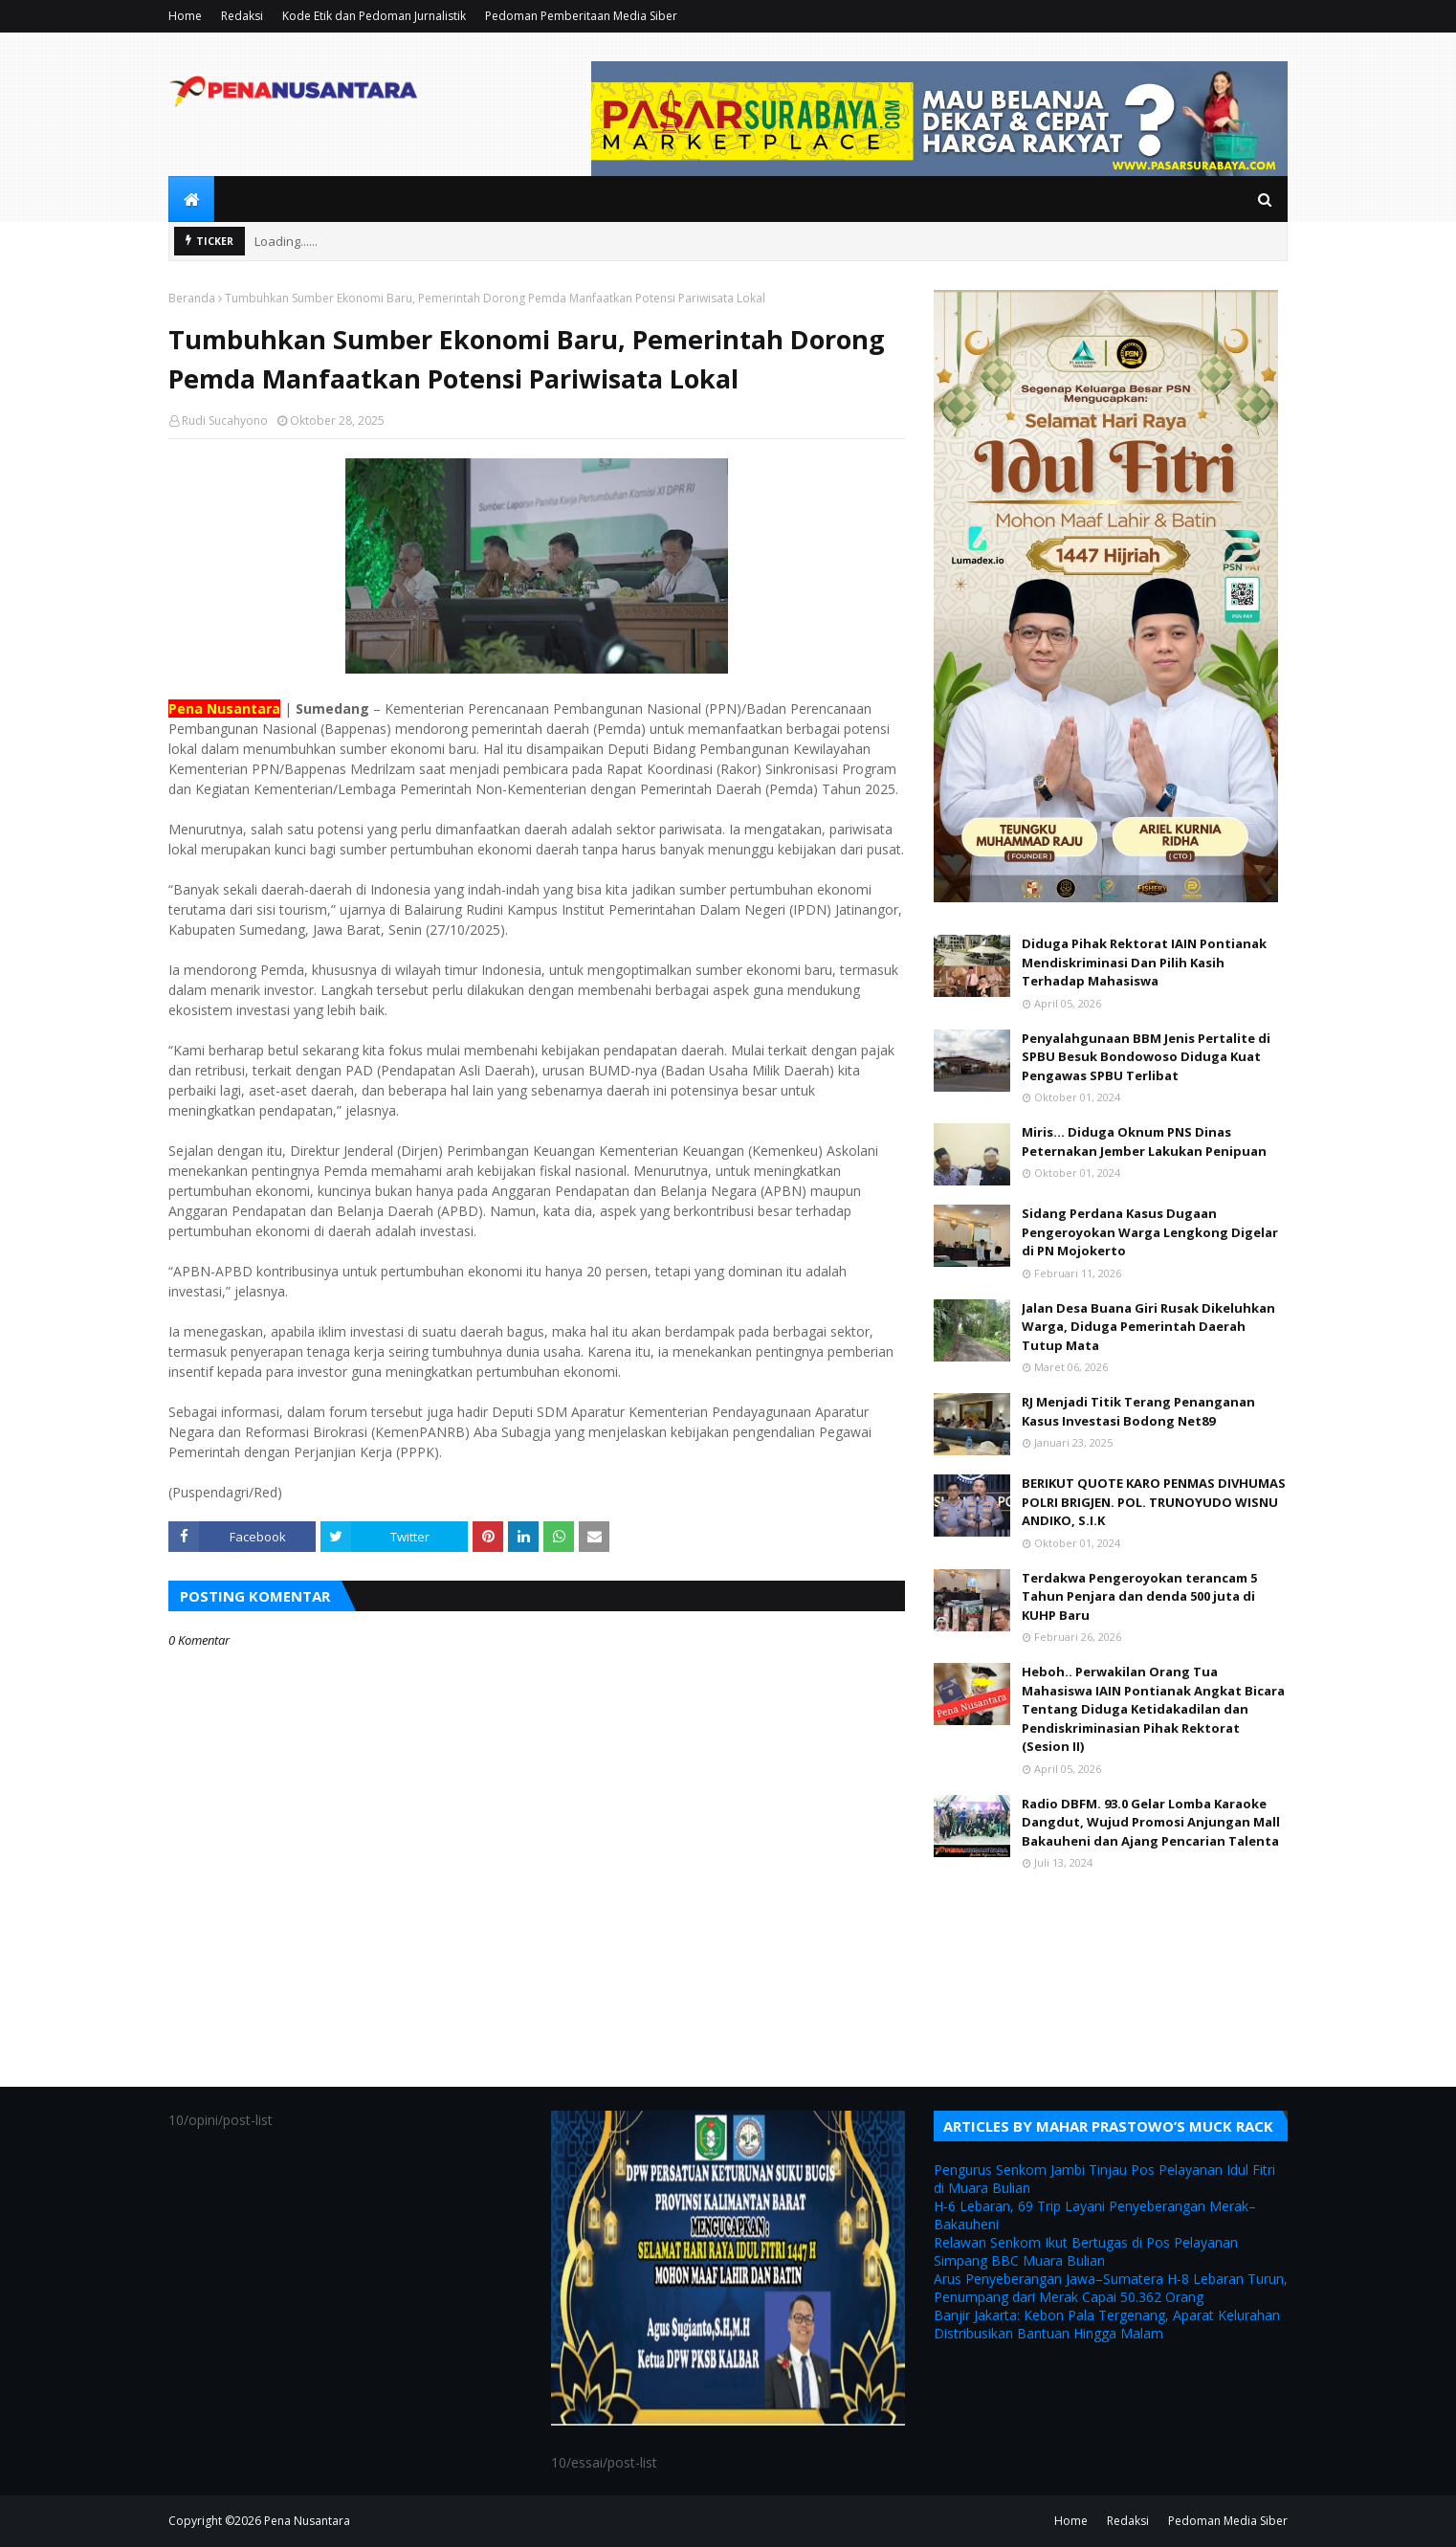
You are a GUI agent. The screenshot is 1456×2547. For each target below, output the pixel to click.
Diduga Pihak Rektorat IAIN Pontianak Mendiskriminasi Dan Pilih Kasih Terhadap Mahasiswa (1144, 962)
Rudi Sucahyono (225, 420)
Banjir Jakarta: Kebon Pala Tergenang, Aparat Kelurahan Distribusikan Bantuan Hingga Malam (1107, 2324)
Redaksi (242, 16)
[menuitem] (191, 199)
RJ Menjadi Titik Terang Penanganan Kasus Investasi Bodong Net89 (1138, 1411)
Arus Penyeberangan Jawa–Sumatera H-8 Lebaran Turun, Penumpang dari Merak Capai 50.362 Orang (1111, 2288)
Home (185, 16)
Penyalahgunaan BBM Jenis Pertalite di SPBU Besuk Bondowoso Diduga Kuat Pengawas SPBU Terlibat (1146, 1057)
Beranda (191, 298)
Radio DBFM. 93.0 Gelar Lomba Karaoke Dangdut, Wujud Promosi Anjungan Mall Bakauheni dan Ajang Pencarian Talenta (1151, 1822)
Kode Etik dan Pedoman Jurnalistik (374, 16)
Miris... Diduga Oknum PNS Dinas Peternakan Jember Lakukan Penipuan (1144, 1141)
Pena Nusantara (307, 2521)
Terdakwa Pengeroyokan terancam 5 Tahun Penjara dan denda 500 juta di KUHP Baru (1139, 1596)
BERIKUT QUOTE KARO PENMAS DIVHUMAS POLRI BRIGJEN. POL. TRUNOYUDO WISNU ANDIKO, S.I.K (1154, 1501)
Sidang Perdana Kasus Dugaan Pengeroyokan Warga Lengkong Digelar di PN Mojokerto (1150, 1232)
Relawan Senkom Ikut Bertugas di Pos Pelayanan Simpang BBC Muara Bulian (1086, 2251)
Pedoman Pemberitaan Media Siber (581, 16)
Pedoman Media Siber (1228, 2521)
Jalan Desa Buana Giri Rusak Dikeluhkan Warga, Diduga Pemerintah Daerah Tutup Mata (1148, 1326)
